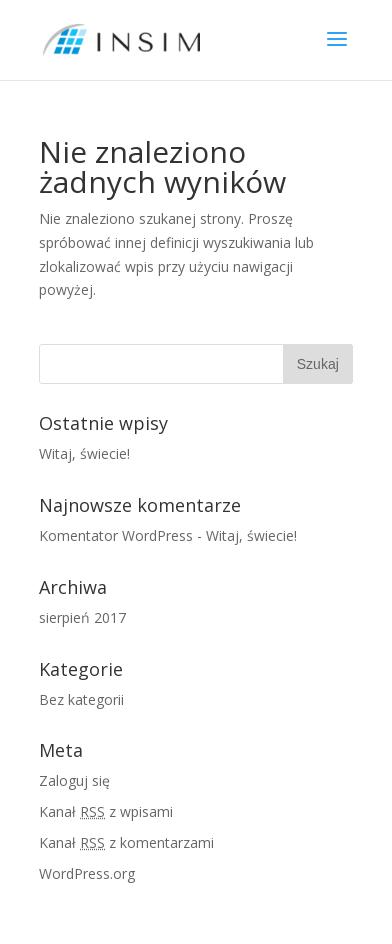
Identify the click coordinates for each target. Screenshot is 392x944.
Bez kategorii (81, 699)
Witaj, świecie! (84, 453)
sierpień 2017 (82, 617)
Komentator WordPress (116, 535)
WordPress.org (87, 873)
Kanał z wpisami (106, 811)
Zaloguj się (74, 780)
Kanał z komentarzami (126, 842)
